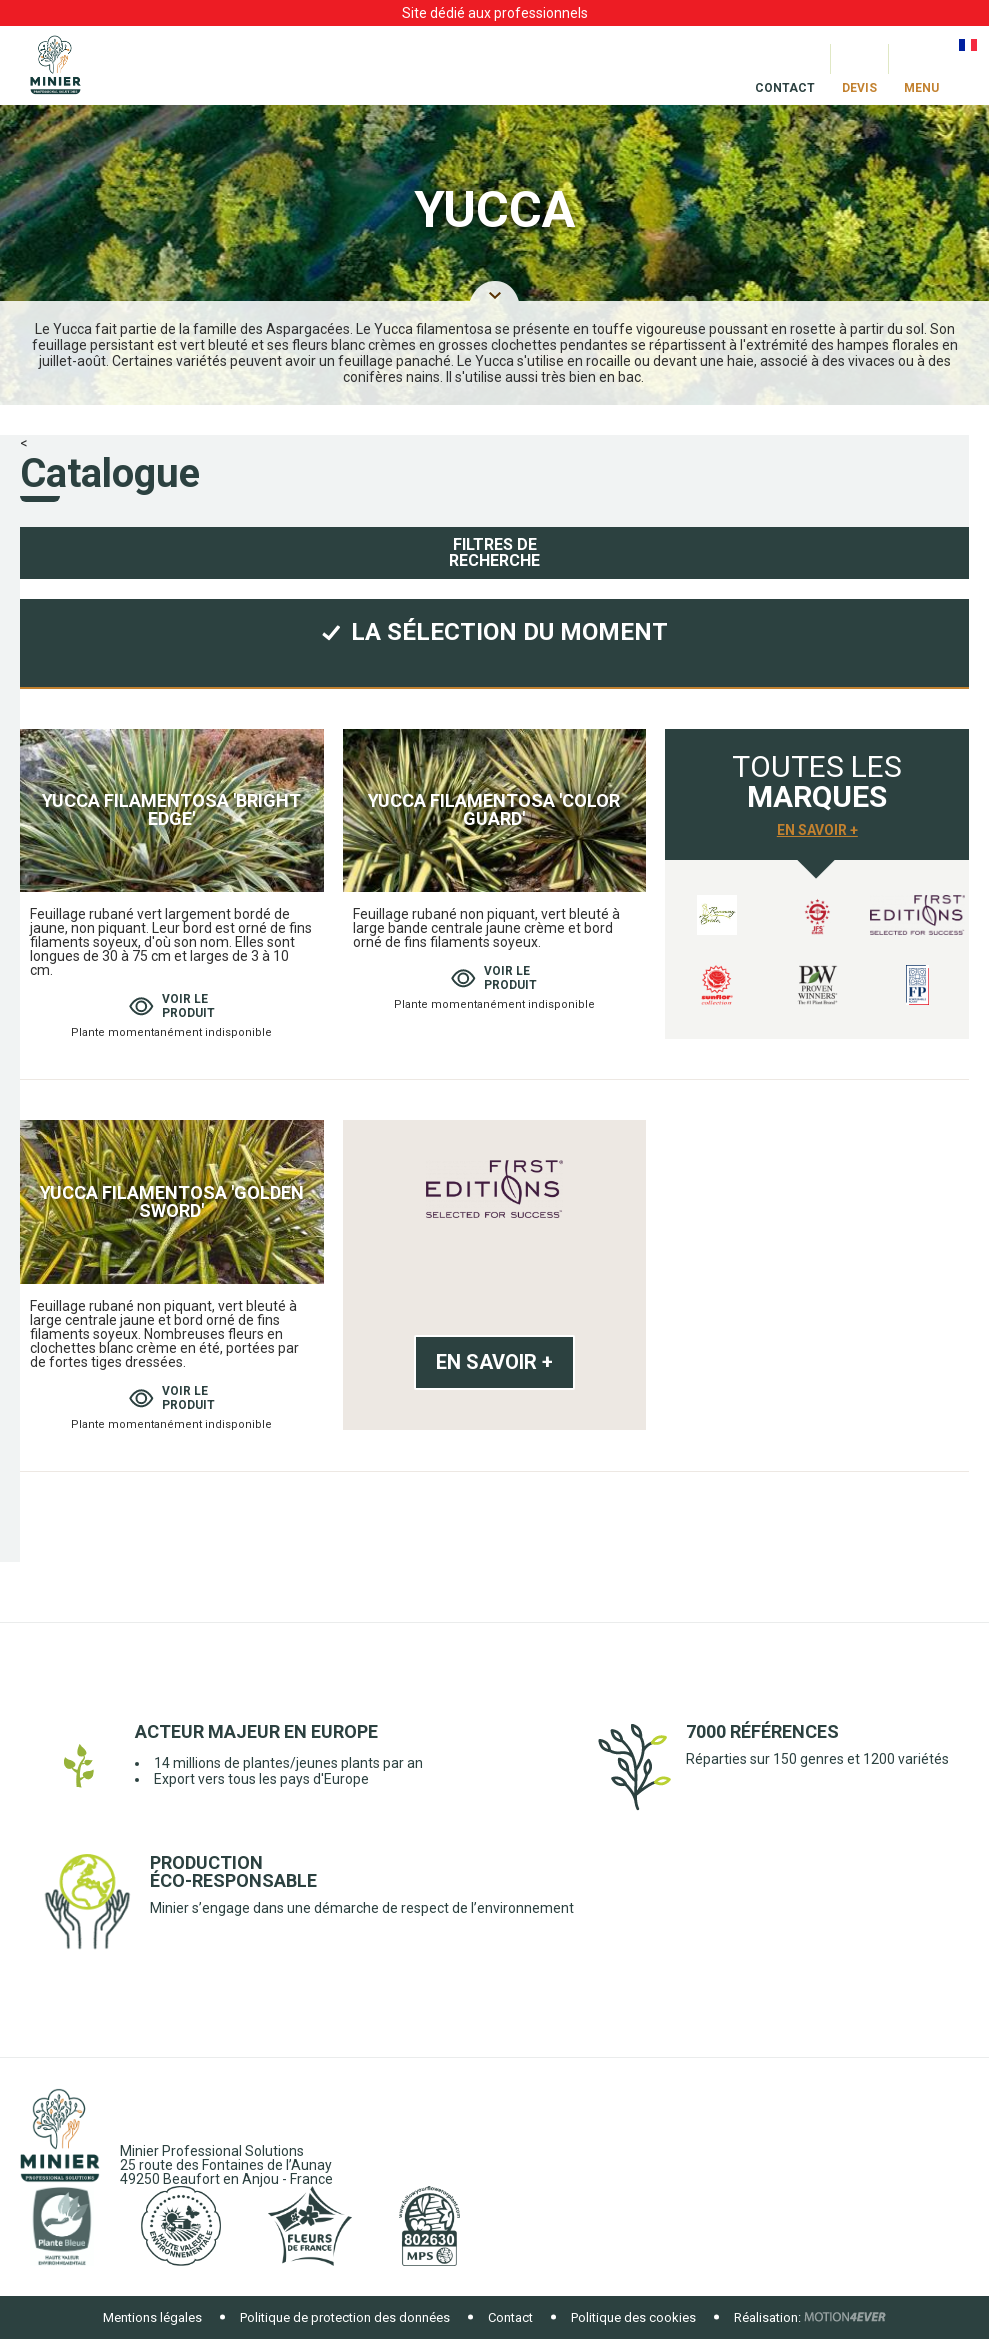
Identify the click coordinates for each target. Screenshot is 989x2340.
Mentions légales (152, 2317)
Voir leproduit (172, 1006)
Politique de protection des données (345, 2317)
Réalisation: (767, 2317)
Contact (510, 2317)
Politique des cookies (633, 2317)
